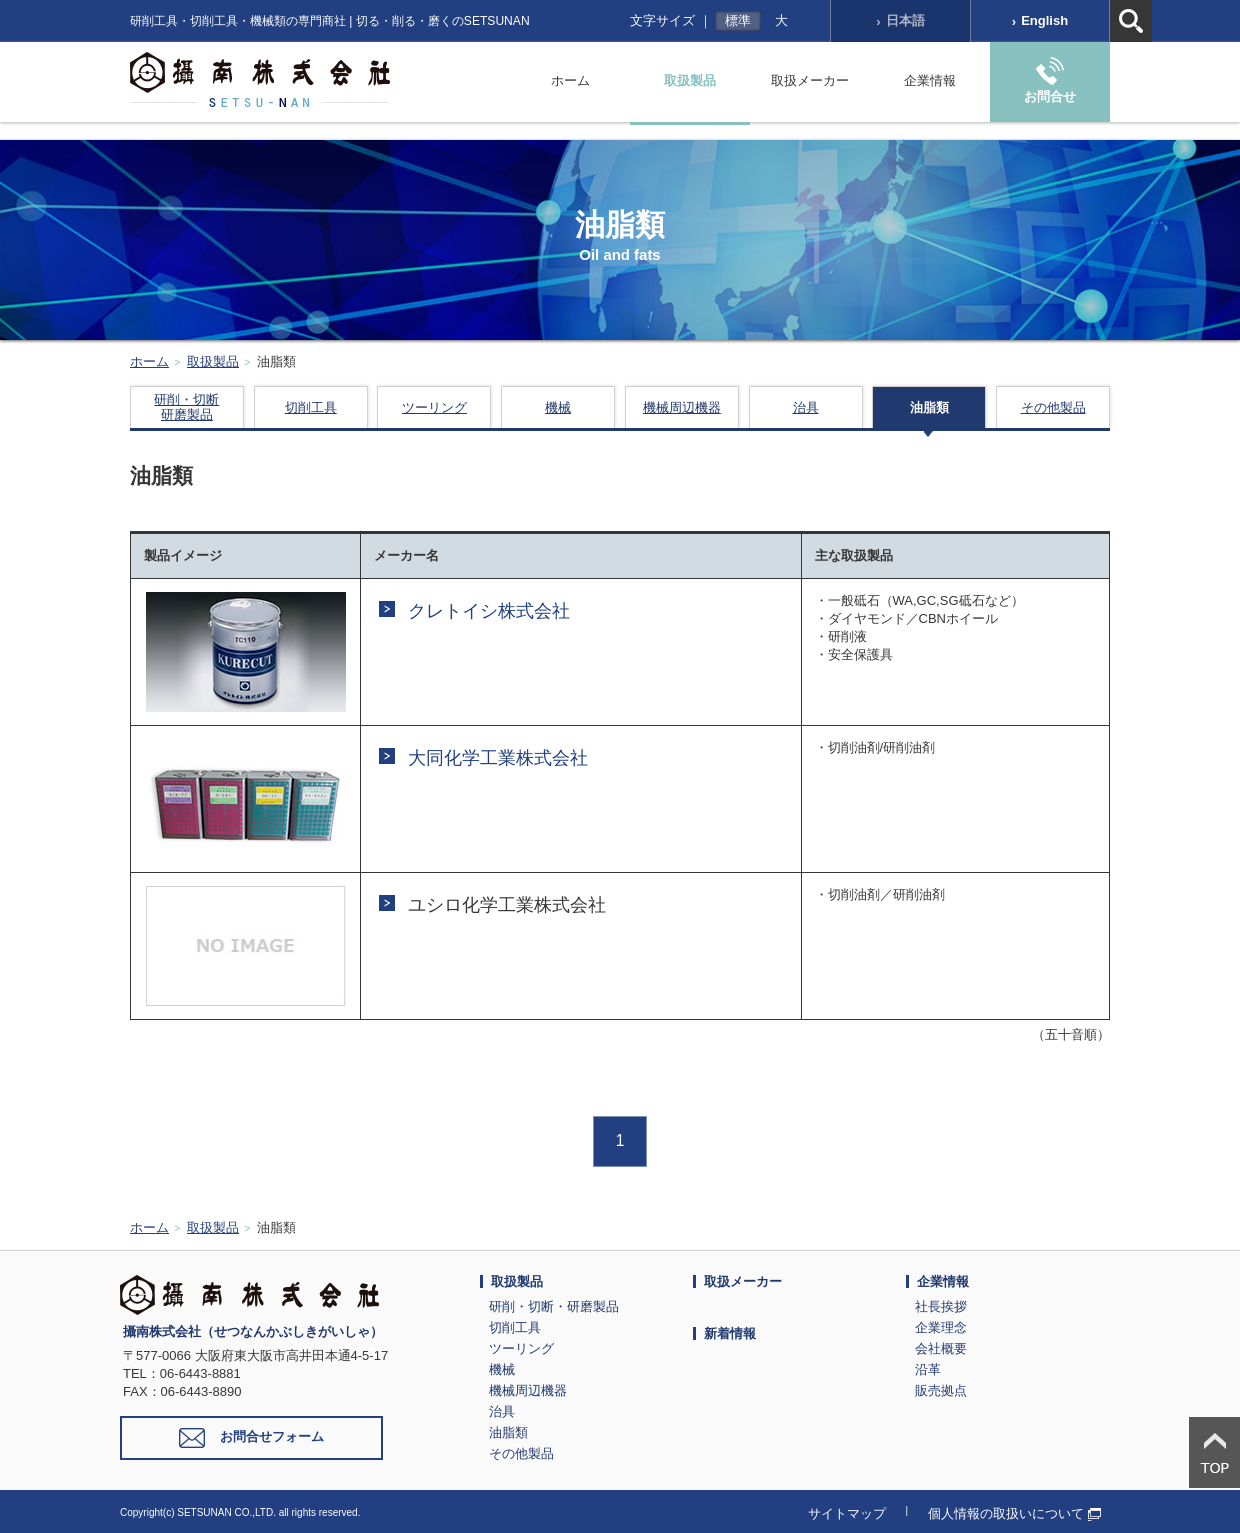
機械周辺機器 (682, 407)
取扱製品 (690, 80)
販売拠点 (941, 1390)
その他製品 (1053, 407)
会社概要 (941, 1348)
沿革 (928, 1369)
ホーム (570, 80)
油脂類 (929, 407)
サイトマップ (847, 1513)
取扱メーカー (810, 80)
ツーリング (434, 407)
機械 (558, 407)
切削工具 (311, 407)
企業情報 (930, 80)
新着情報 (730, 1333)
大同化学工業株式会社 (498, 758)
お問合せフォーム (252, 1438)
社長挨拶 (941, 1306)
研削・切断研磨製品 (186, 407)
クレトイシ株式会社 (489, 611)
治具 (806, 407)
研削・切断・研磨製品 (554, 1306)
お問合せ (1050, 80)
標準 (738, 20)
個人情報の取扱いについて (1014, 1513)
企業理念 (941, 1327)
